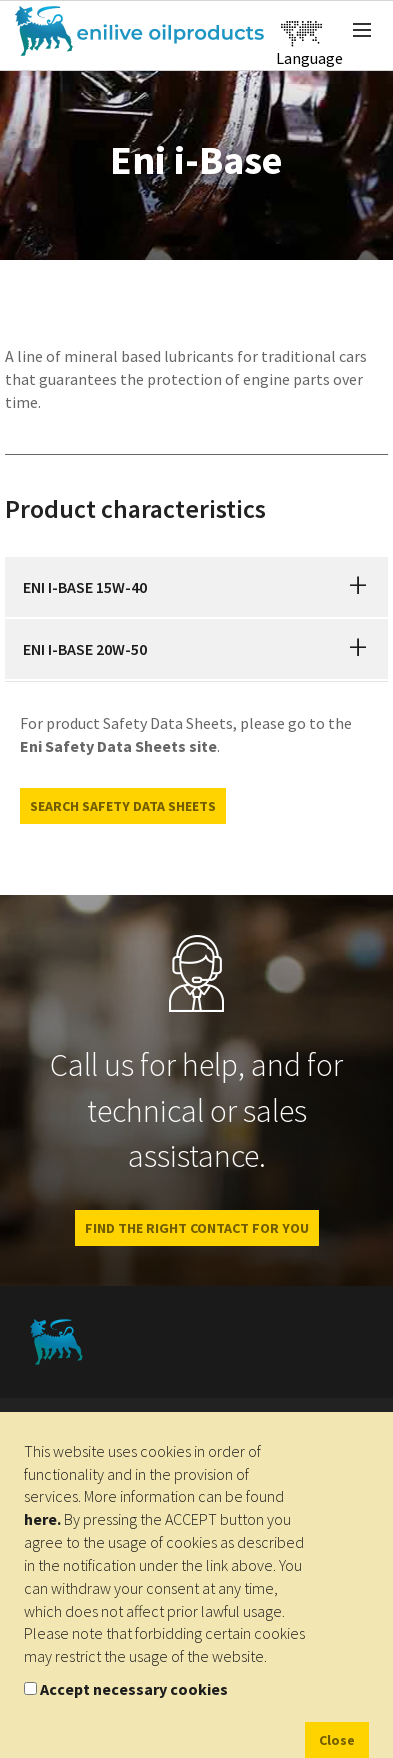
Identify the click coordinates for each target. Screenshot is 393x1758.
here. (42, 1519)
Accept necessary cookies (134, 1689)
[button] (358, 587)
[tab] (196, 587)
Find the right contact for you (197, 1228)
